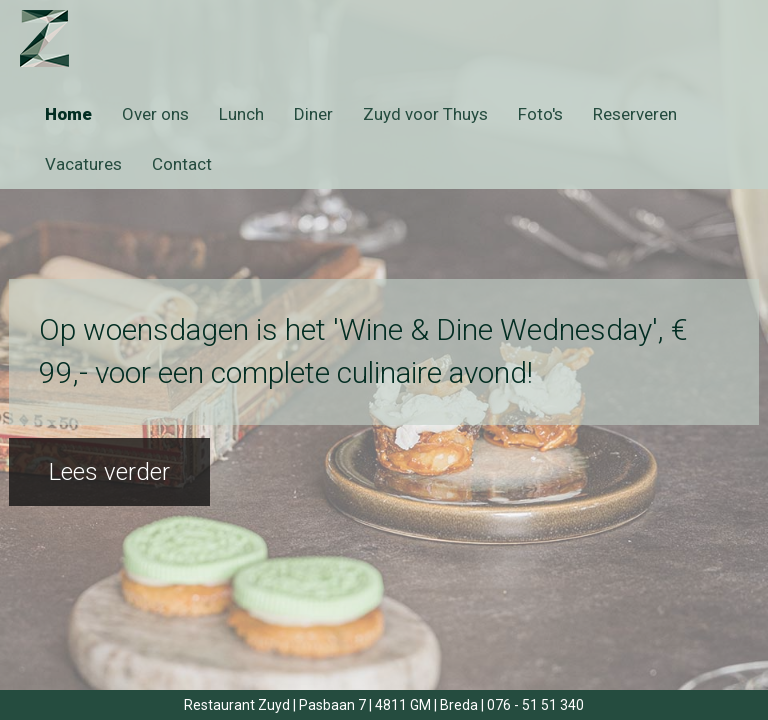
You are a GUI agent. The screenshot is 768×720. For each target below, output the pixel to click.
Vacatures (83, 164)
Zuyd (63, 38)
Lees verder (109, 472)
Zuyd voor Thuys (425, 114)
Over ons (155, 114)
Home (68, 114)
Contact (182, 164)
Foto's (540, 114)
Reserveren (635, 114)
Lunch (241, 114)
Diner (313, 114)
